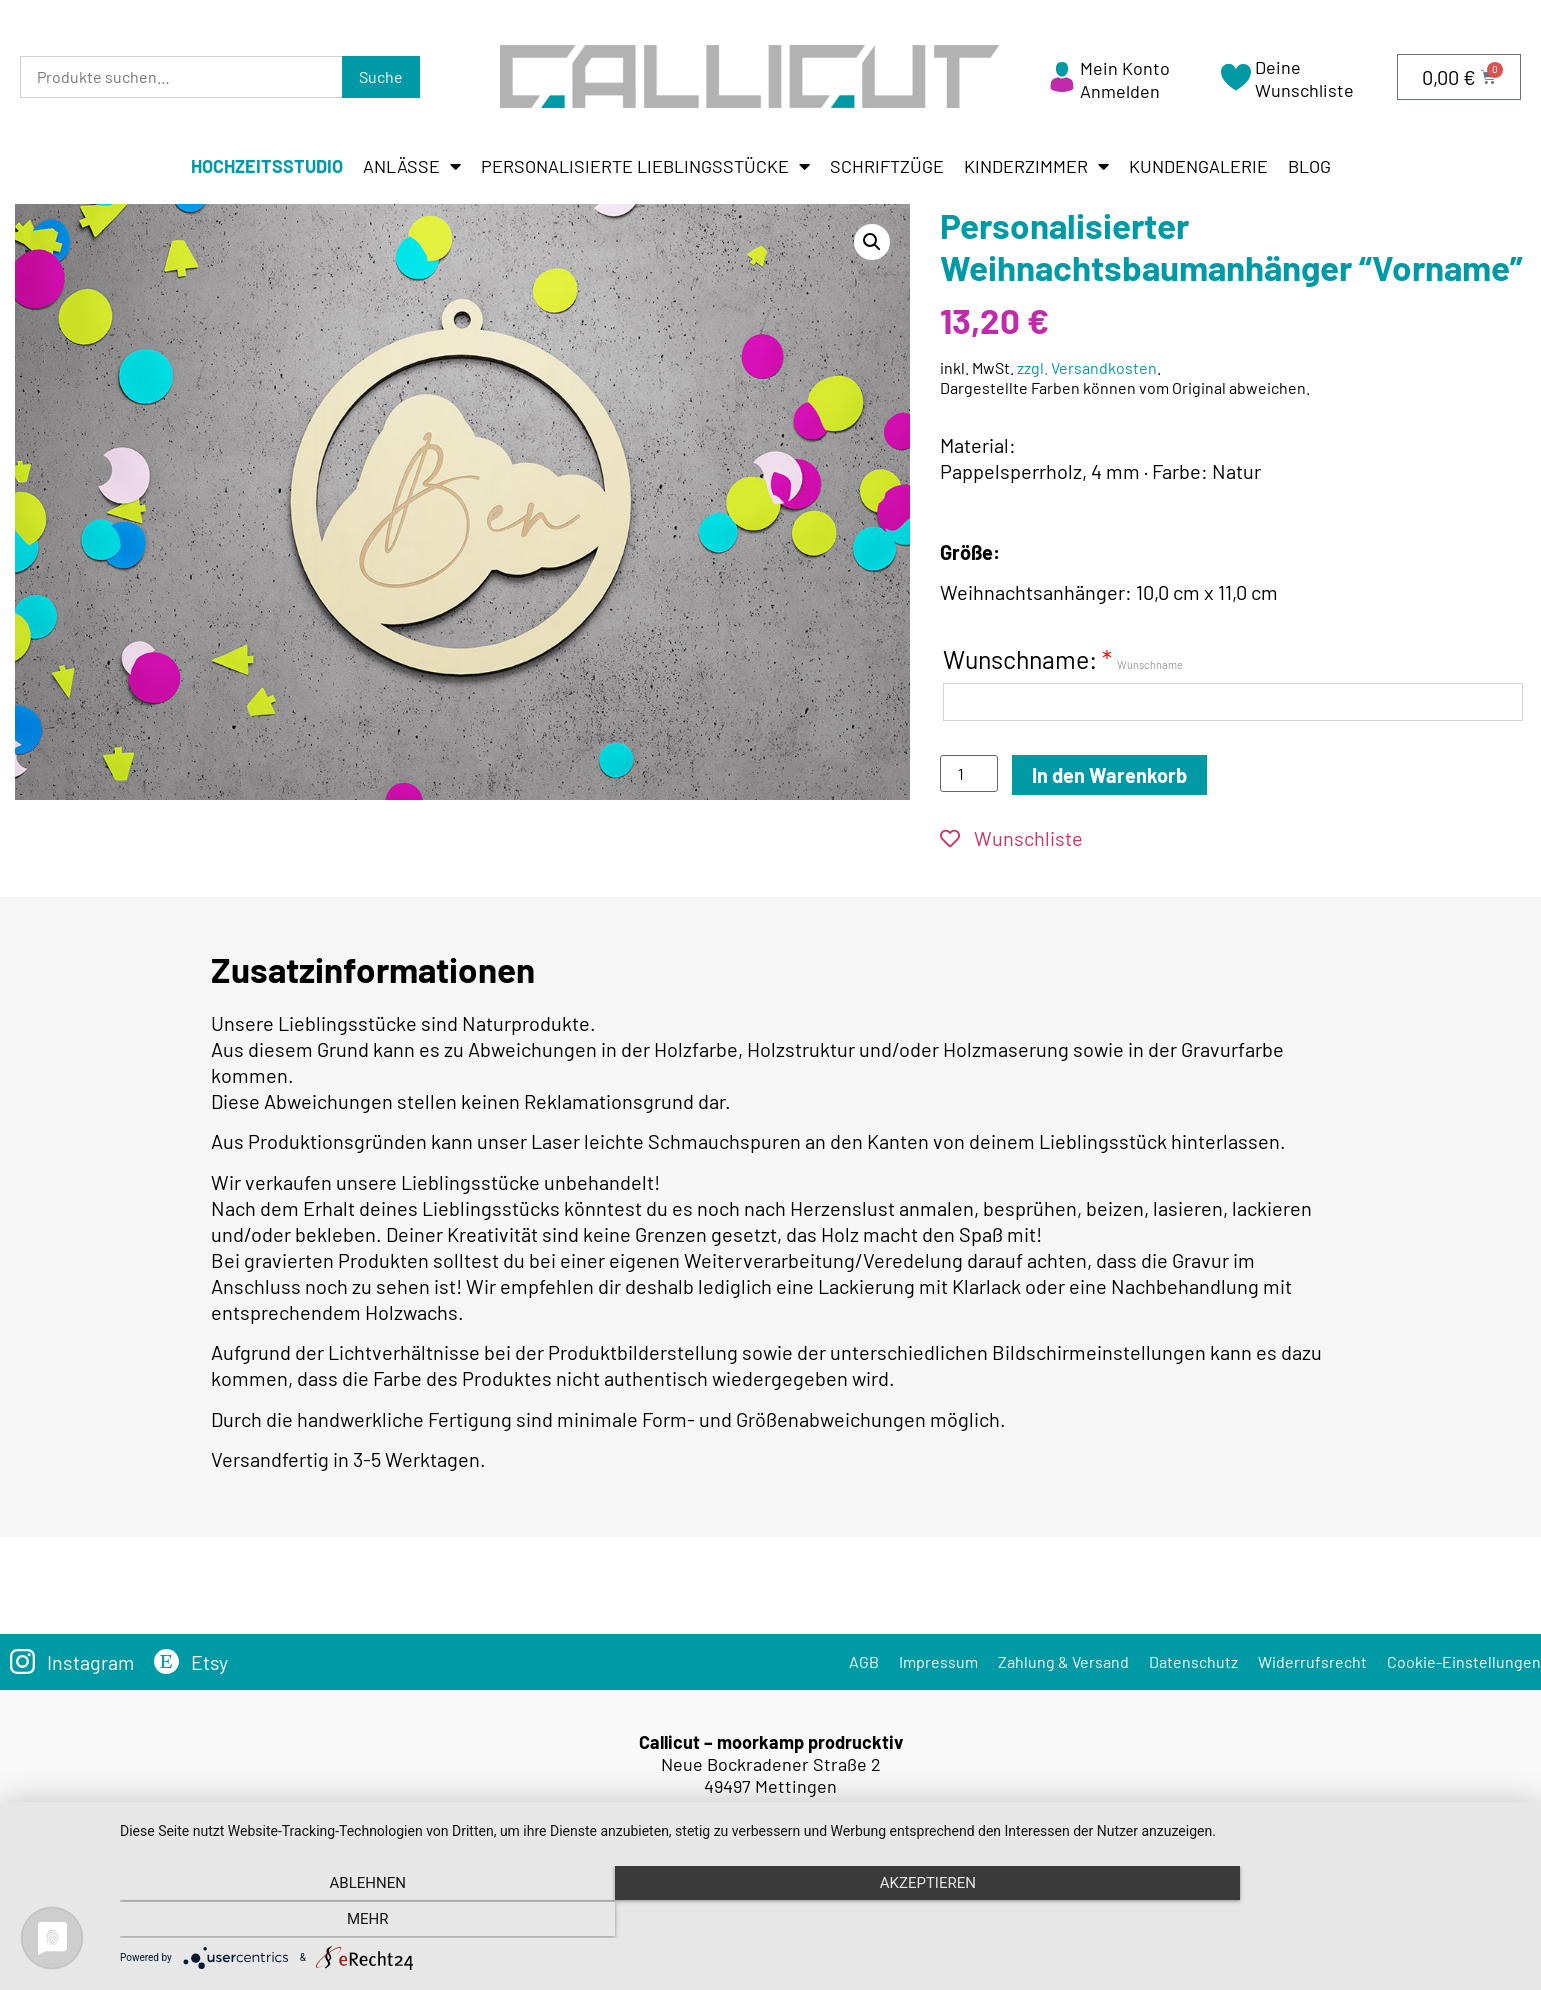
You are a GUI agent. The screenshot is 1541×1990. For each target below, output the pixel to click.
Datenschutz (1193, 1661)
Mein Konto (1125, 68)
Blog (1309, 166)
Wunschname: (1063, 659)
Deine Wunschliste (1304, 78)
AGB (864, 1661)
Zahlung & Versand (1063, 1661)
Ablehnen (330, 1921)
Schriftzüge (887, 166)
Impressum (938, 1661)
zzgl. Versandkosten (1087, 367)
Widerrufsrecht (1312, 1661)
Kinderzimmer (1036, 166)
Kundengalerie (1198, 166)
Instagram (91, 1662)
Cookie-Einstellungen (1464, 1661)
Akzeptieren (820, 1921)
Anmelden (1120, 91)
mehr (1311, 1921)
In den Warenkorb (1109, 775)
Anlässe (412, 166)
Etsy (210, 1662)
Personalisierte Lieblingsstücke (645, 166)
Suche (381, 76)
